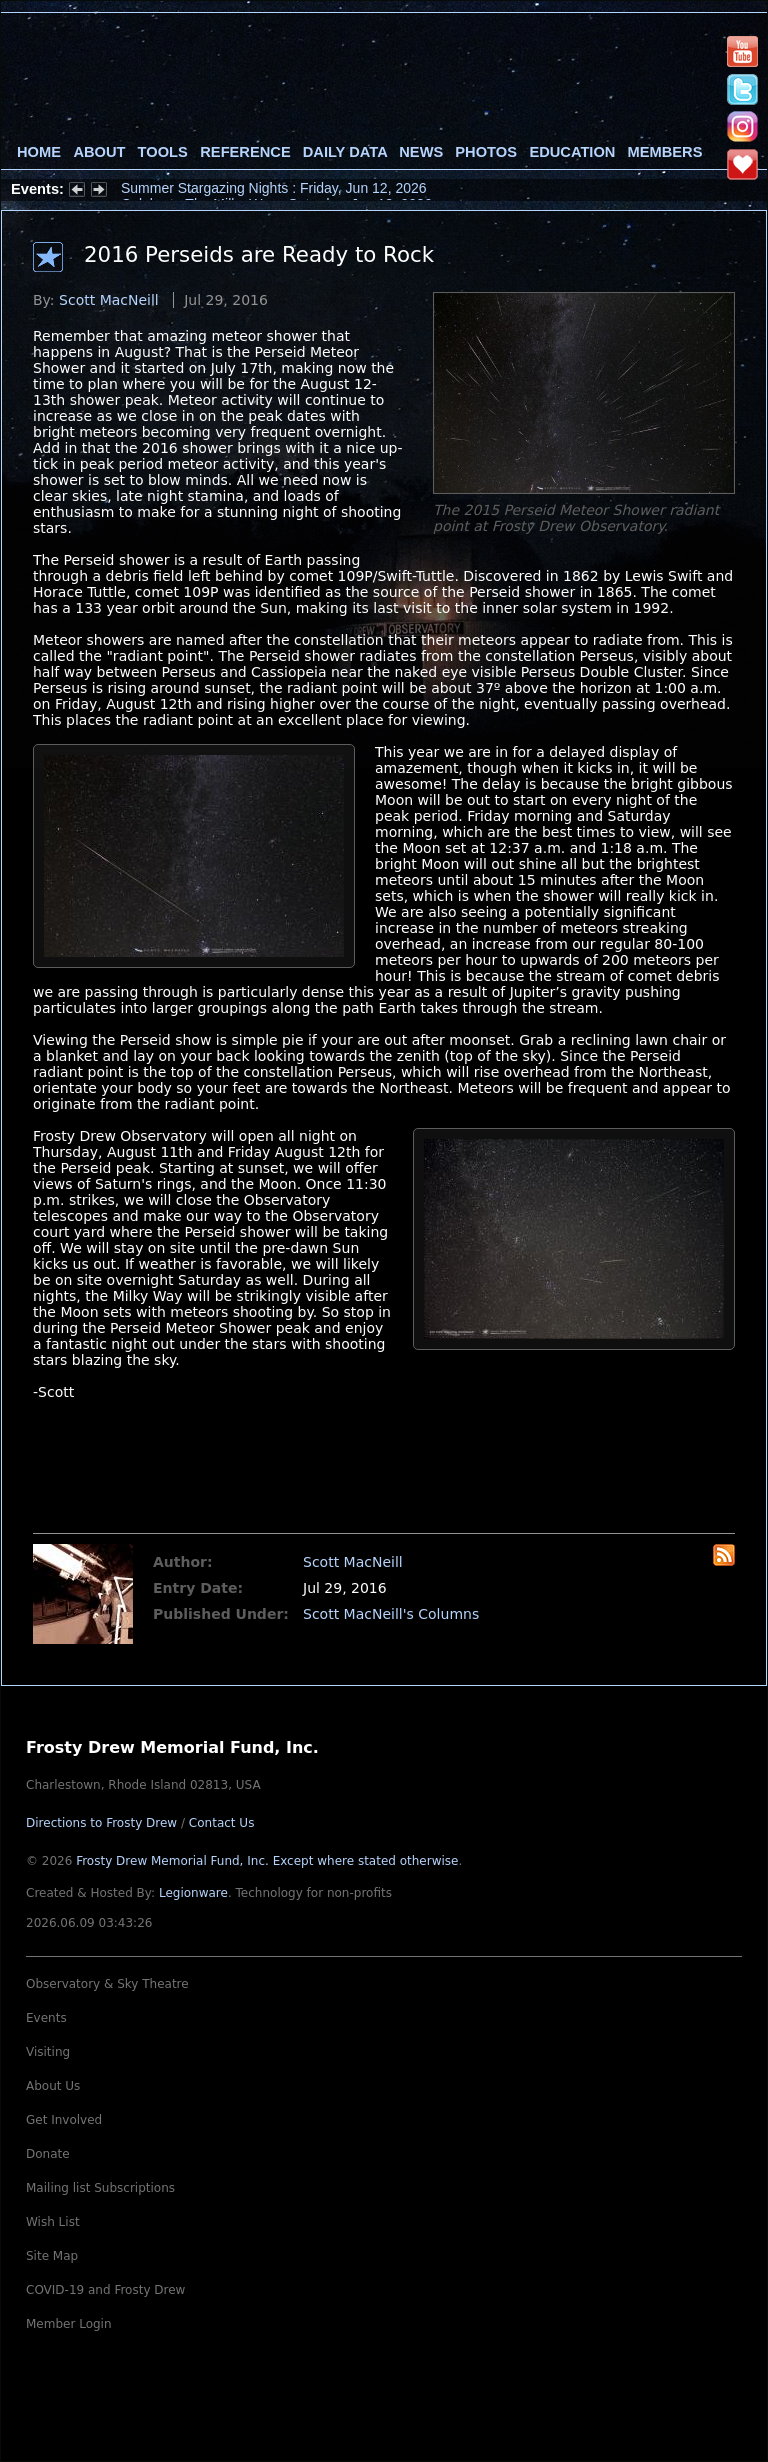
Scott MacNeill (109, 300)
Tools (163, 152)
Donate (48, 2154)
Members (665, 152)
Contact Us (222, 1823)
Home (39, 152)
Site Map (52, 2256)
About (99, 152)
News (421, 152)
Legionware (193, 1893)
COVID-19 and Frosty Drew (105, 2290)
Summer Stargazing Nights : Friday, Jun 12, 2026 (274, 189)
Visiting (48, 2052)
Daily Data (345, 152)
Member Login (69, 2324)
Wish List (53, 2222)
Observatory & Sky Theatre (107, 1984)
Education (572, 152)
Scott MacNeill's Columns (391, 1614)
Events (46, 2018)
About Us (53, 2086)
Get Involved (64, 2120)
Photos (486, 152)
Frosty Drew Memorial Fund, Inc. (267, 1861)
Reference (245, 152)
